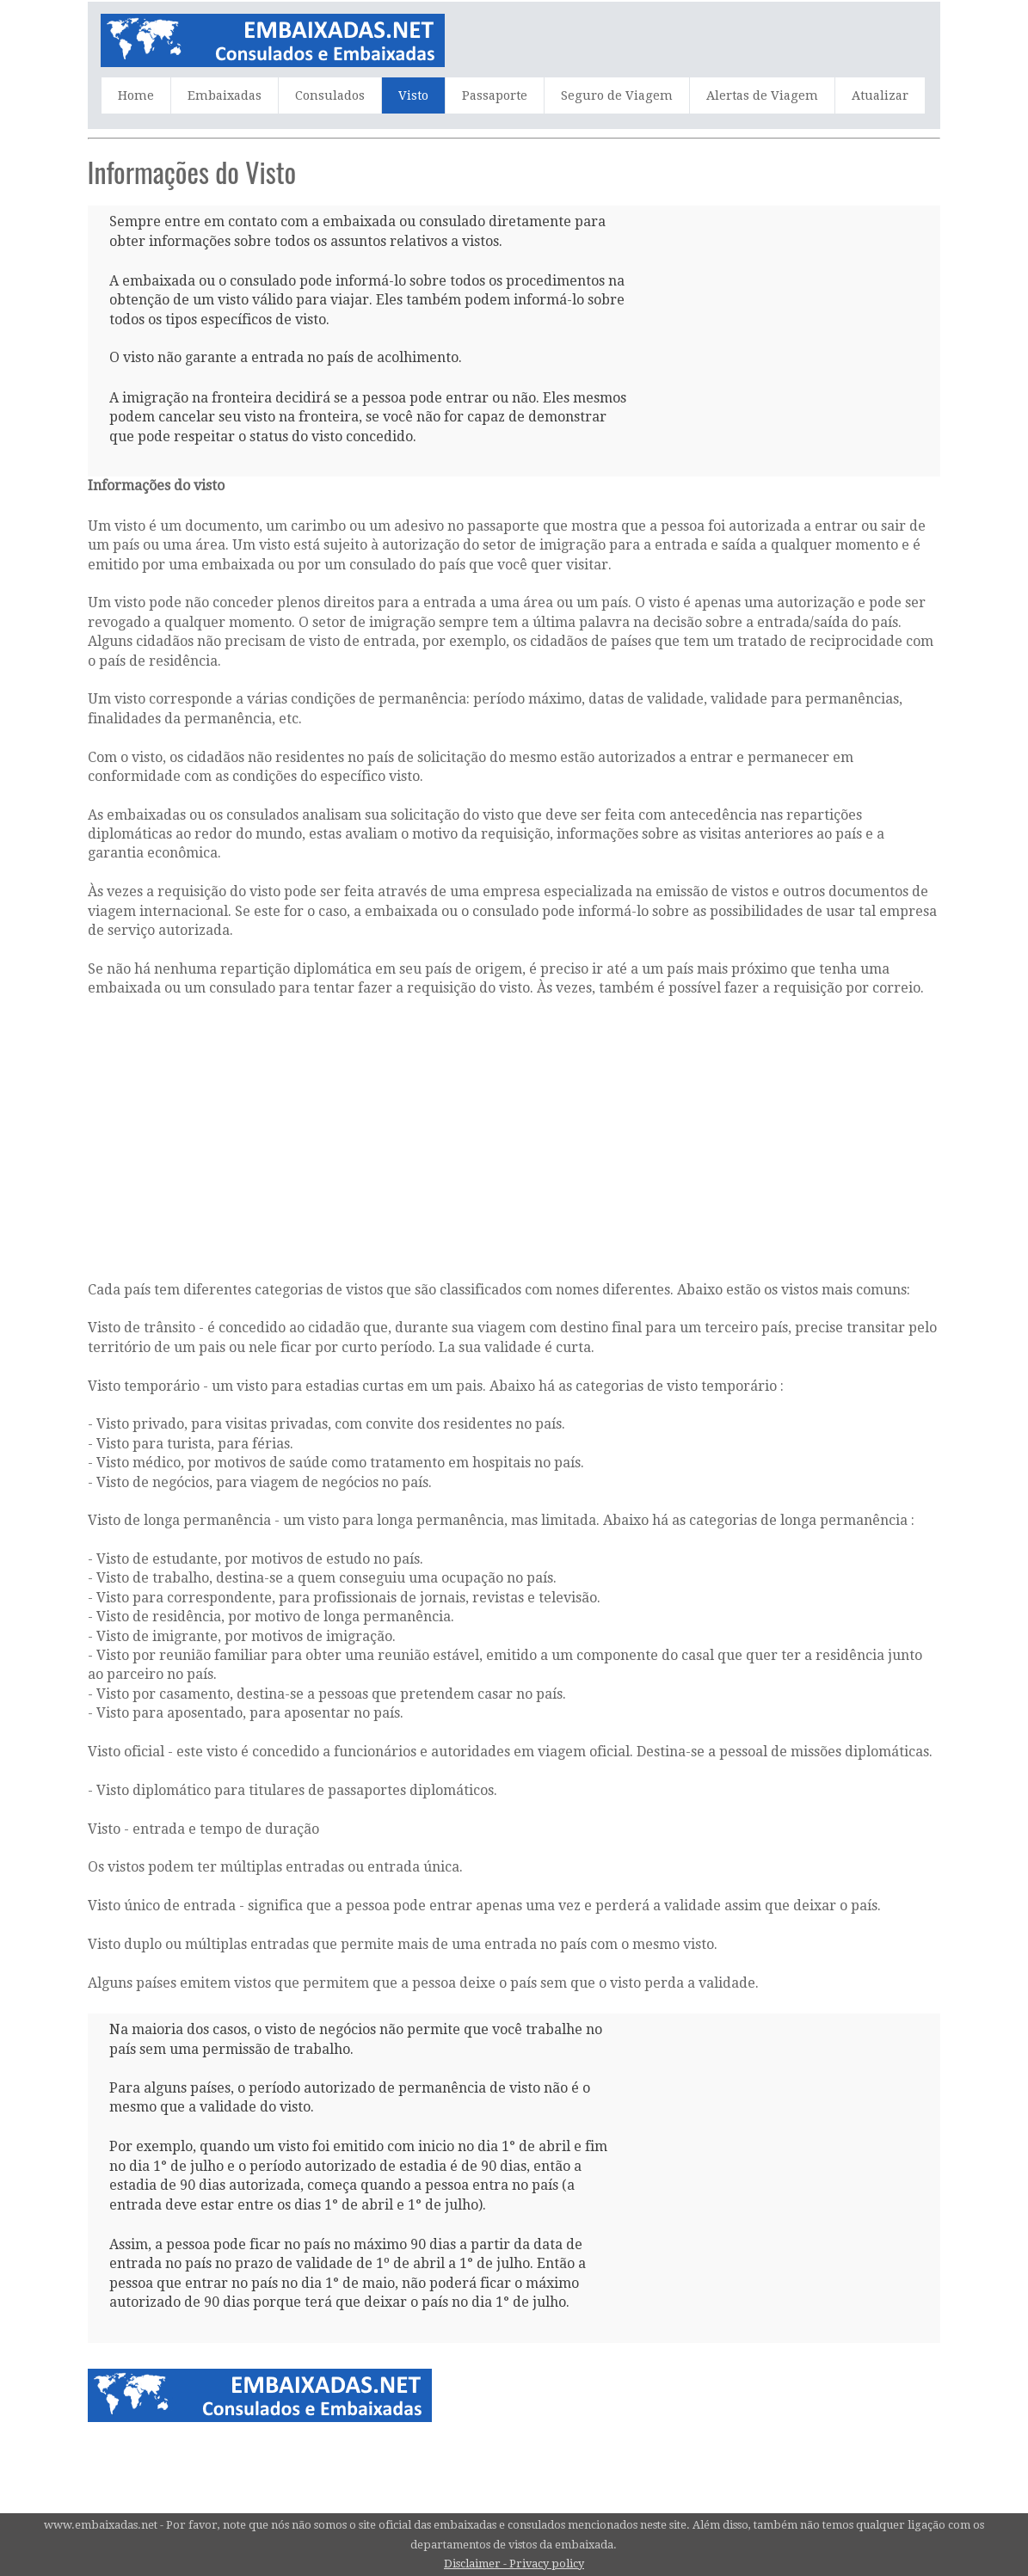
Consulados (330, 95)
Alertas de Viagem (762, 95)
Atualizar (880, 95)
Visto (413, 95)
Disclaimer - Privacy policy (514, 2563)
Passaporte (494, 95)
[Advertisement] (766, 319)
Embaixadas (225, 95)
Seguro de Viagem (617, 95)
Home (136, 95)
